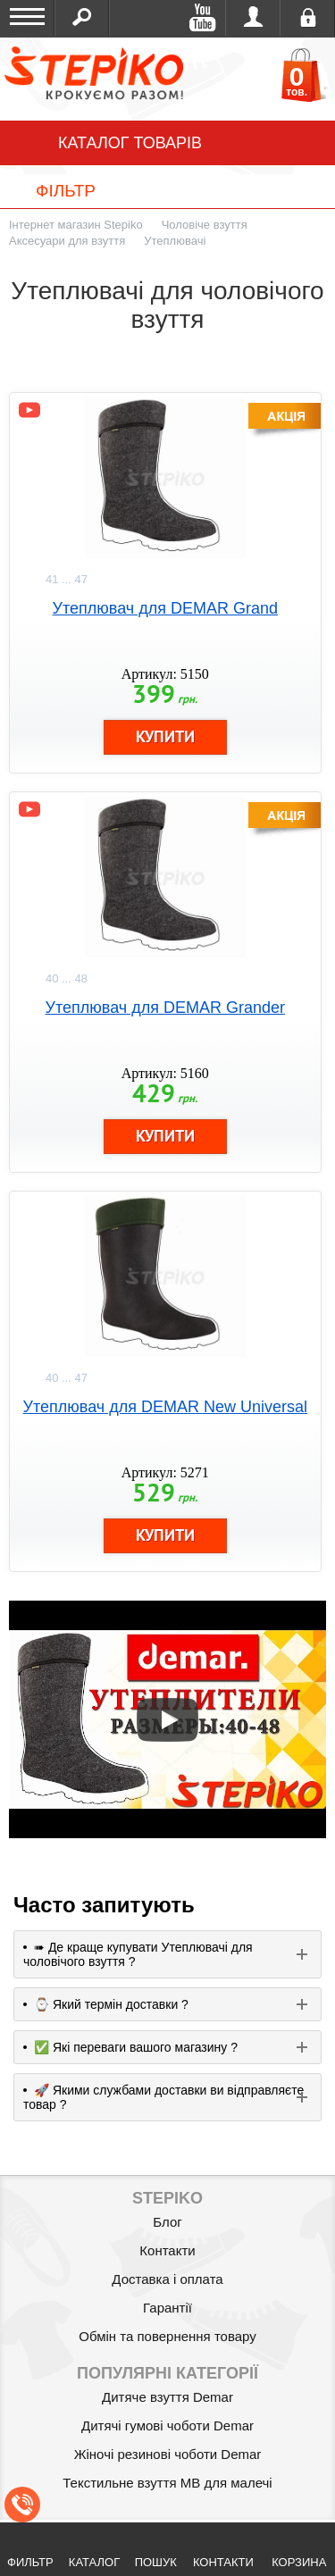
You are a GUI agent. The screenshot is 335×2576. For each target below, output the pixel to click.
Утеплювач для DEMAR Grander (165, 1007)
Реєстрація (308, 18)
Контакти (167, 2250)
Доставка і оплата (167, 2279)
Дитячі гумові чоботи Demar (167, 2425)
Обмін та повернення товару (167, 2336)
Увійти (253, 18)
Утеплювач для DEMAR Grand (165, 608)
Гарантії (167, 2307)
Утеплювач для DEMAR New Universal (165, 1407)
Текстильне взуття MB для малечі (167, 2482)
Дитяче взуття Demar (167, 2397)
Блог (167, 2221)
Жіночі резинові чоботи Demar (168, 2454)
